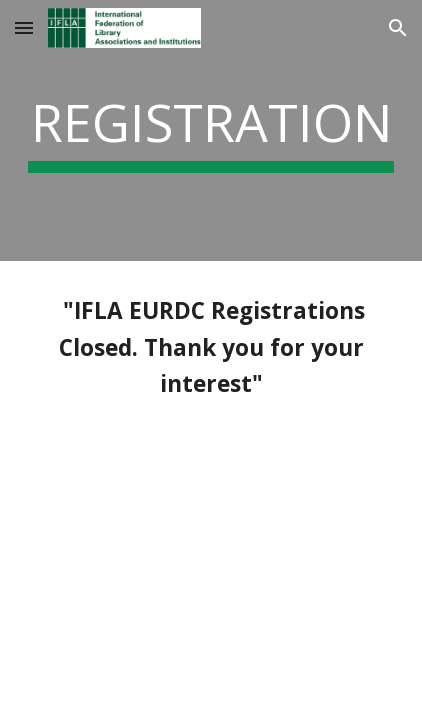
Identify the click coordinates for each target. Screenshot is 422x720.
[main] (210, 130)
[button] (24, 27)
